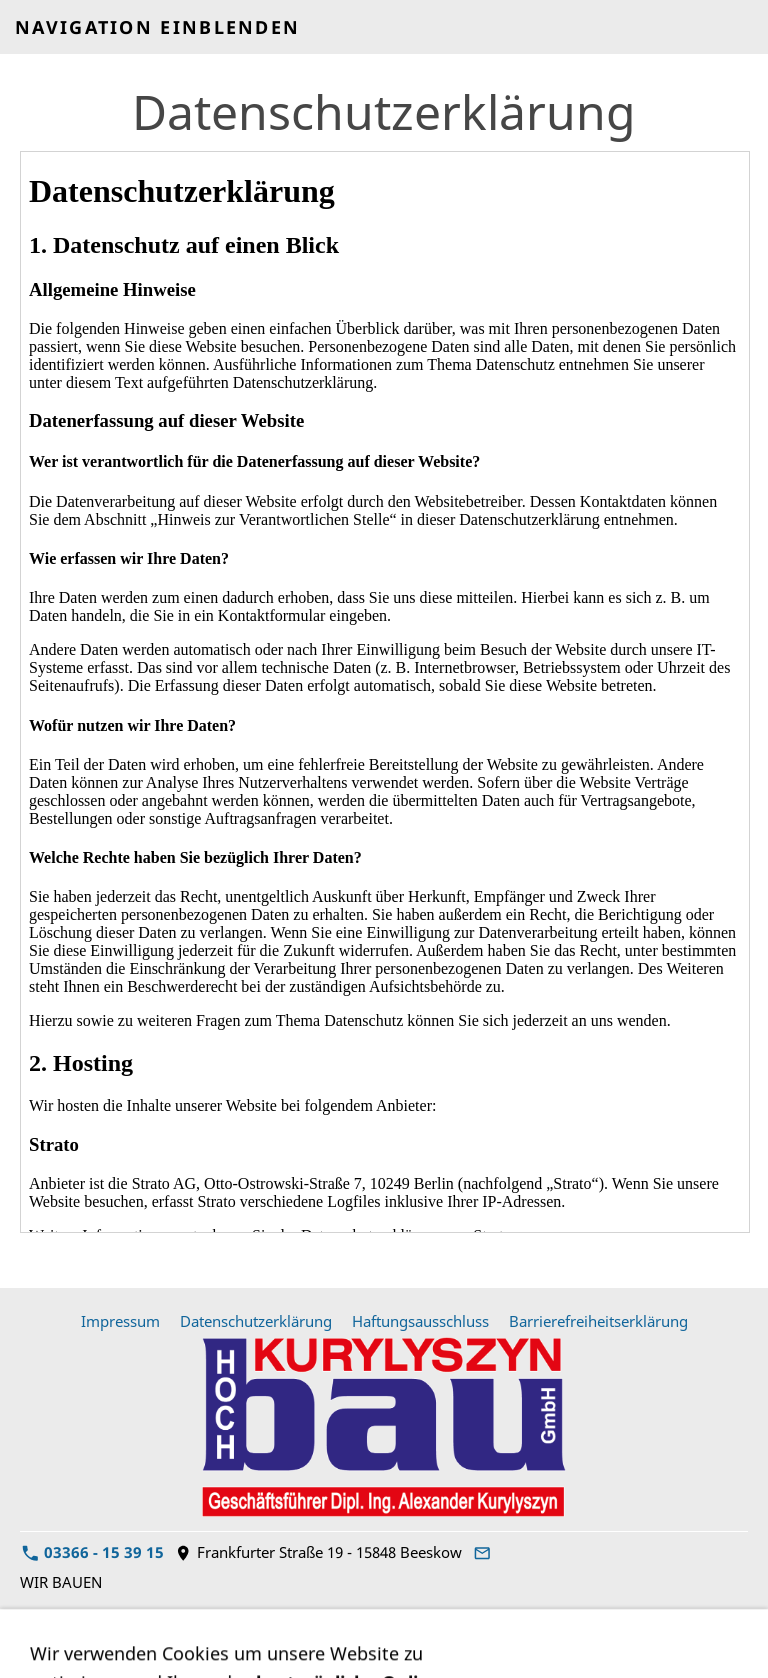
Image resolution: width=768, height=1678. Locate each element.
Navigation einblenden (157, 27)
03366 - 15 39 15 (93, 1552)
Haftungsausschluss (420, 1321)
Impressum (120, 1321)
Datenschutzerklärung (256, 1321)
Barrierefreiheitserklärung (598, 1321)
